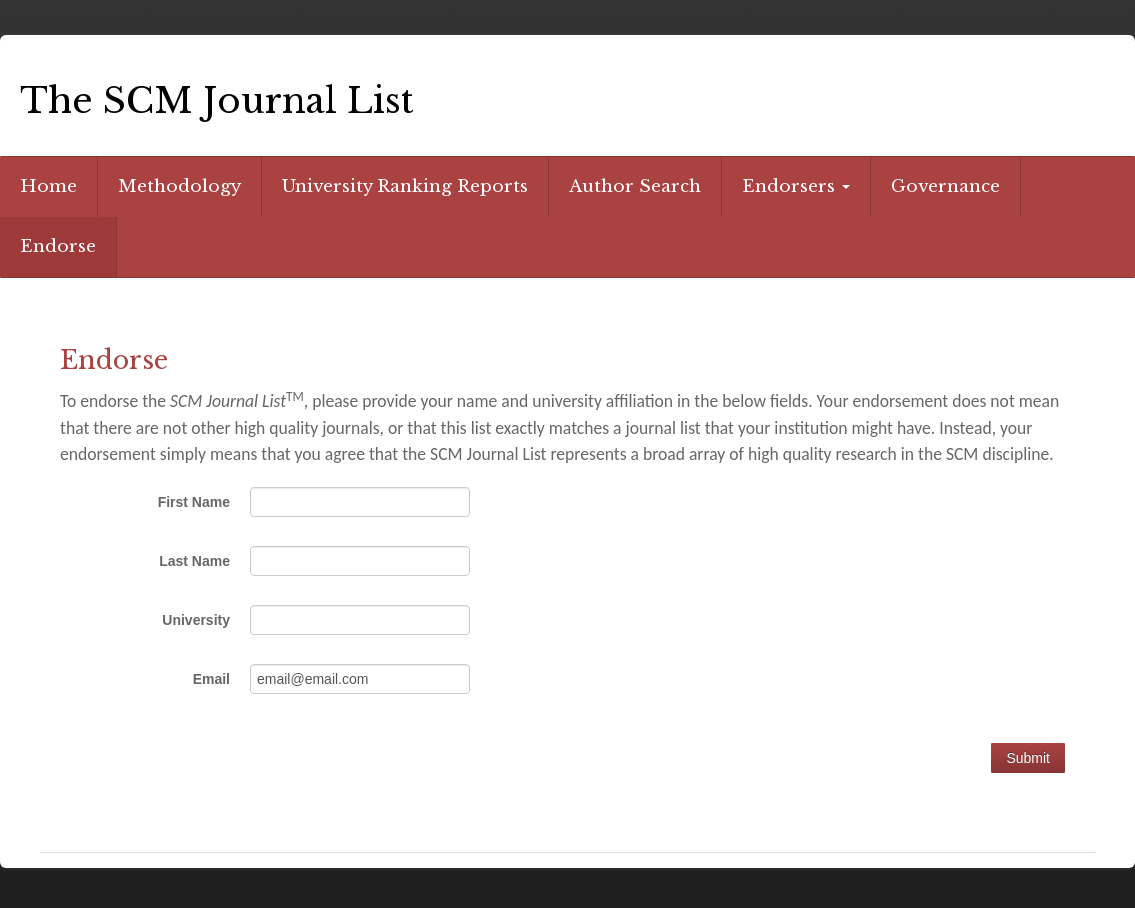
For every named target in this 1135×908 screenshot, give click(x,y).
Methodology (179, 186)
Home (48, 186)
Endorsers (796, 186)
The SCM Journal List (217, 100)
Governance (945, 186)
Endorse (58, 246)
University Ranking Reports (405, 186)
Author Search (635, 186)
